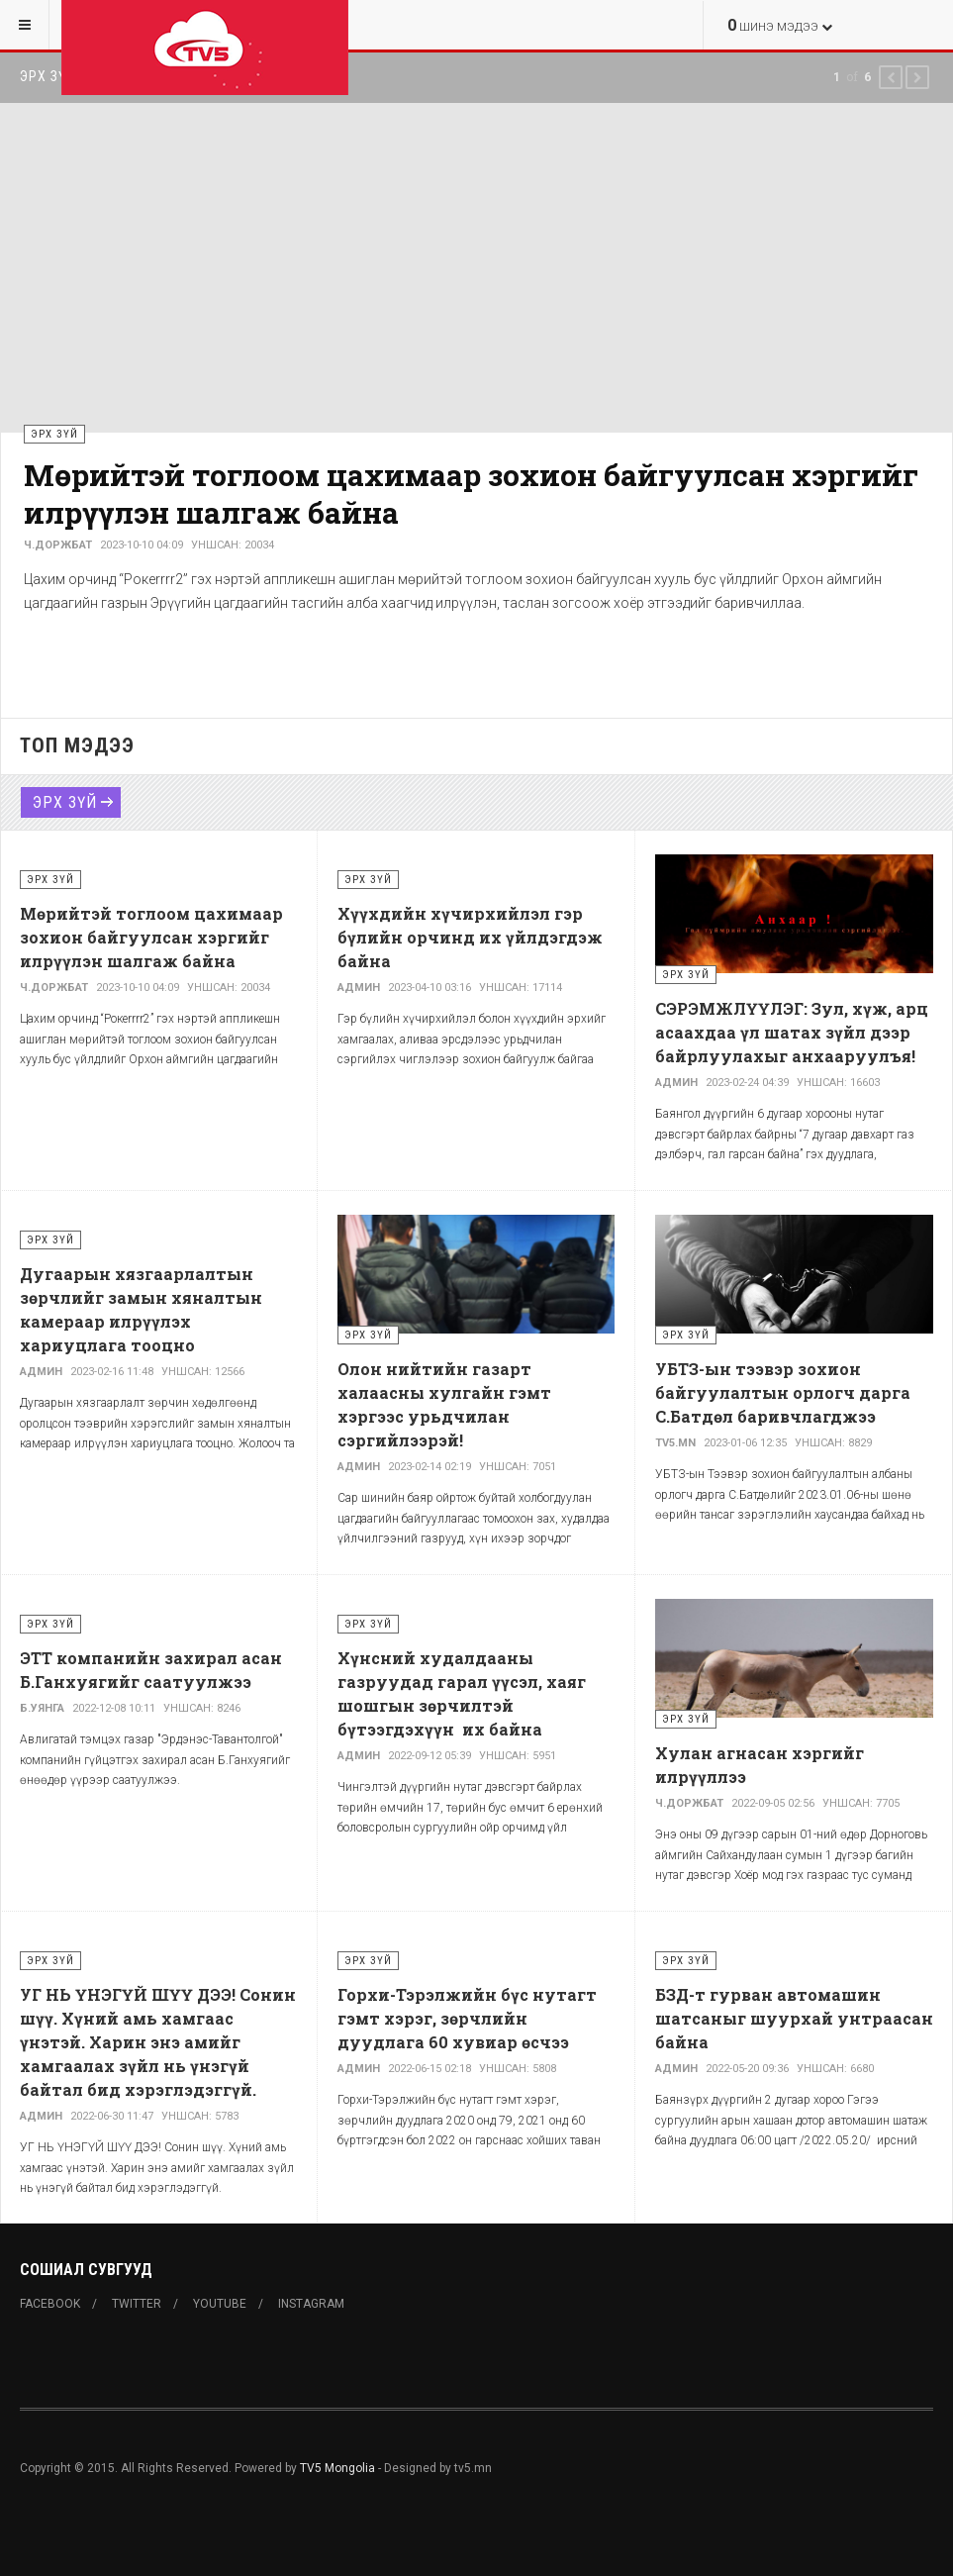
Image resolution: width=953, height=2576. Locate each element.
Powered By (110, 2527)
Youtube (219, 2304)
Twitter (136, 2304)
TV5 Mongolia (337, 2468)
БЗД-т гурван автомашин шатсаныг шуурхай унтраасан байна (794, 2018)
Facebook (50, 2304)
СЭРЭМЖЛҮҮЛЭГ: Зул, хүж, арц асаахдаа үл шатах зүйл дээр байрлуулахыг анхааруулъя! (791, 1032)
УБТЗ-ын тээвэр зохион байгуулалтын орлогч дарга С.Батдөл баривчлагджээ (782, 1392)
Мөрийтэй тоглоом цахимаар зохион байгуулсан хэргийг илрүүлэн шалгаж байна (471, 493)
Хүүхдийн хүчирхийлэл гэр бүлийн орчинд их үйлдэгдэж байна (470, 937)
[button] (891, 77)
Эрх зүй (65, 802)
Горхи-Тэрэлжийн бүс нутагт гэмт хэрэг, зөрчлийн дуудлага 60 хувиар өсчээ (467, 2018)
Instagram (311, 2304)
